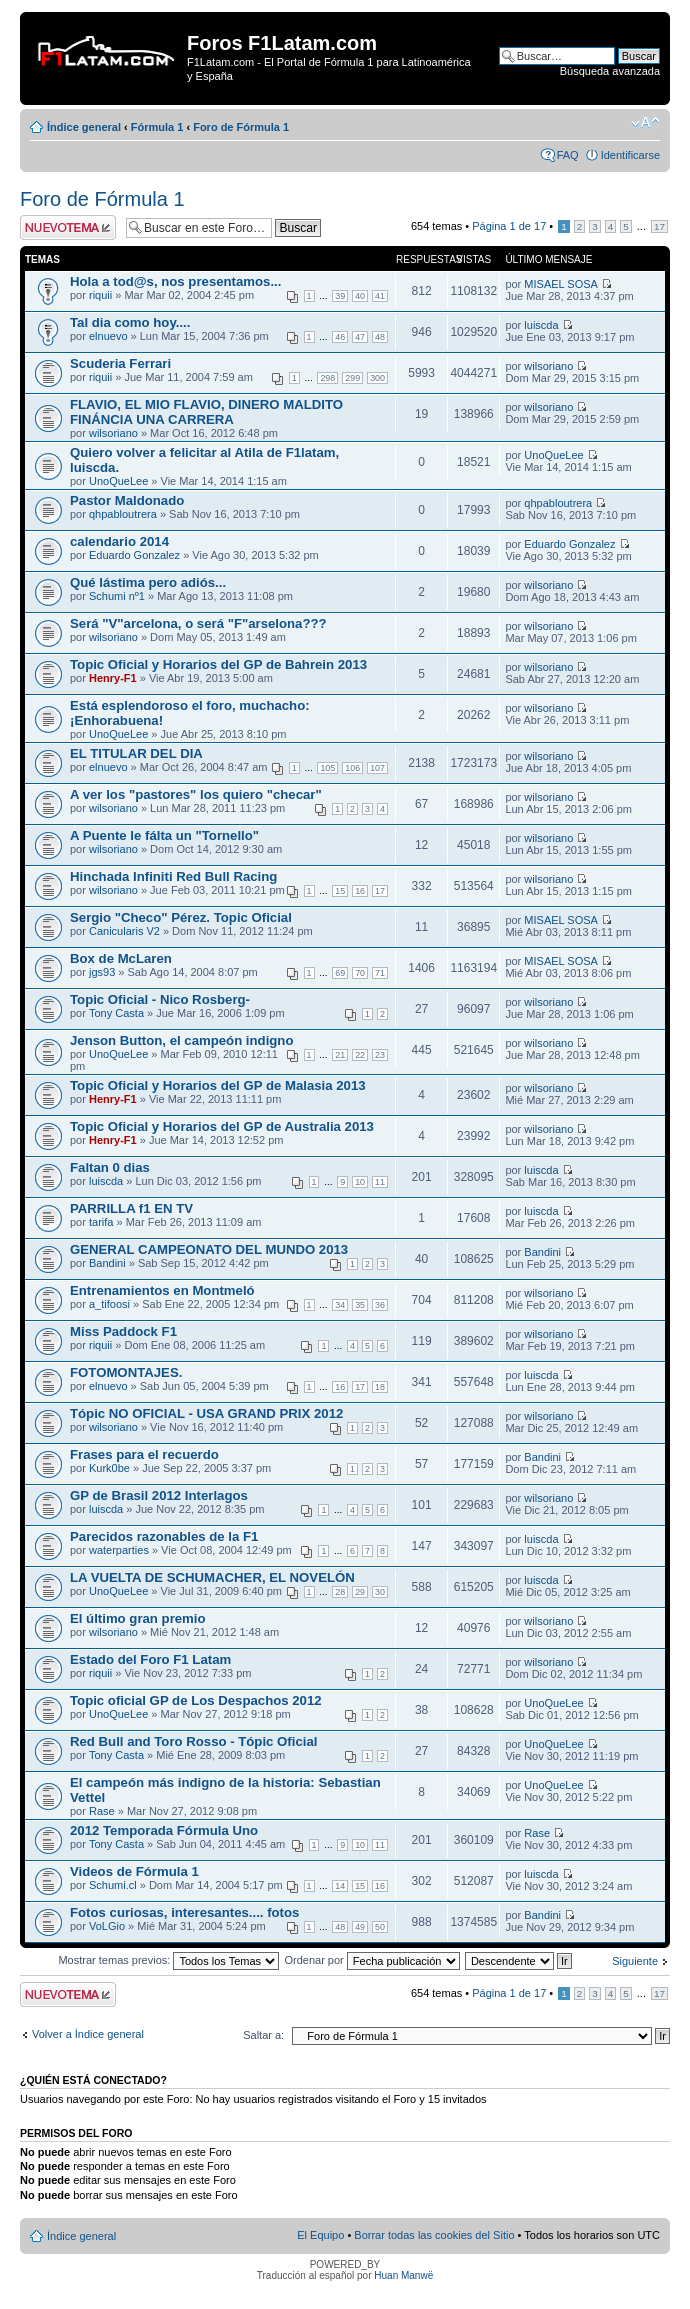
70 (360, 973)
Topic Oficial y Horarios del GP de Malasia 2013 (218, 1085)
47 (360, 337)
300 (377, 378)
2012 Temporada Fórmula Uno (164, 1830)
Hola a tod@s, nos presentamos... (175, 281)
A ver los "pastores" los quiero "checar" (196, 794)
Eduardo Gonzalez (134, 555)
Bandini (107, 1263)
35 (360, 1305)
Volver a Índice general (88, 2034)
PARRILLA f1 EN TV (131, 1208)
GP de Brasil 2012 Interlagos (159, 1495)
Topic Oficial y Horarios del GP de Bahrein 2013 (218, 664)
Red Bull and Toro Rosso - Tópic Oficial (193, 1741)
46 (340, 337)
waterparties (119, 1550)
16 (360, 891)
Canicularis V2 (124, 931)
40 (360, 296)
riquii (100, 295)
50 (380, 1927)
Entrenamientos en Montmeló (162, 1290)
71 (380, 973)
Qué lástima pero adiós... (148, 582)
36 (380, 1305)
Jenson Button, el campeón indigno (181, 1040)
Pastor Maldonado (127, 500)
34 (340, 1305)
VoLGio (107, 1926)
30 (380, 1592)
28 (340, 1592)
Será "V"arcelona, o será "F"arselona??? (198, 623)
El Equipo (320, 2235)
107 (377, 768)
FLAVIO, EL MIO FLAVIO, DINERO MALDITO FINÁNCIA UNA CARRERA (206, 412)
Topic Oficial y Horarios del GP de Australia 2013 (222, 1126)
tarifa (101, 1222)
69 (340, 973)
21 (340, 1055)
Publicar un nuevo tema (68, 227)
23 (380, 1055)
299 (352, 378)
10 (360, 1182)
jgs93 (102, 972)
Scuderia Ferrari (120, 363)
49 (360, 1927)
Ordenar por (371, 1960)
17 (659, 226)
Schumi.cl (113, 1885)
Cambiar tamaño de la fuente (645, 123)
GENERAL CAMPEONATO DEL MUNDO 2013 (209, 1249)
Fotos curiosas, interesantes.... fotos (184, 1912)
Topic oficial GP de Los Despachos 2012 (196, 1700)
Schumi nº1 (117, 596)
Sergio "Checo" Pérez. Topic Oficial (181, 917)
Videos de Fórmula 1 (134, 1871)
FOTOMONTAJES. (126, 1372)
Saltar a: (263, 2035)
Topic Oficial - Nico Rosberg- (160, 999)
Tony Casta (116, 1013)
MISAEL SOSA (561, 284)
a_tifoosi (109, 1304)
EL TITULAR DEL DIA (136, 753)
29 (360, 1592)
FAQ (568, 155)
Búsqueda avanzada (610, 71)
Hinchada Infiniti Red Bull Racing (173, 876)
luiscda (541, 325)
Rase (102, 1811)
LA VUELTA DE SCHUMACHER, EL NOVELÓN (212, 1577)
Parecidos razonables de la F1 (164, 1536)
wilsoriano (548, 366)
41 (380, 296)
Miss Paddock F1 (123, 1331)
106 (352, 768)
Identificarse (630, 155)
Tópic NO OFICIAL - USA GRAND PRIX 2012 (206, 1413)
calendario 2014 (119, 541)
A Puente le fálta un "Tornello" (164, 835)
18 (380, 1387)
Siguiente (635, 1961)
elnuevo (108, 336)
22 (360, 1055)
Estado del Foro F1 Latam (150, 1659)
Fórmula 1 (157, 127)
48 (380, 337)
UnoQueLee (118, 481)
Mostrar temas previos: (168, 1960)
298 (327, 378)
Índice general (84, 127)
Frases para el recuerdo (144, 1454)
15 (340, 891)
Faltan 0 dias (110, 1167)
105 (327, 768)
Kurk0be (109, 1468)
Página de (509, 226)
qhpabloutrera (123, 514)
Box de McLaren (121, 958)
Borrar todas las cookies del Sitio (434, 2235)
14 (340, 1886)
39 (340, 296)
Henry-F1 (113, 678)
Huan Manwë (403, 2275)
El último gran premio (138, 1618)
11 (380, 1182)
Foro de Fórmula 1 (241, 127)
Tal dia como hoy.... (130, 322)
